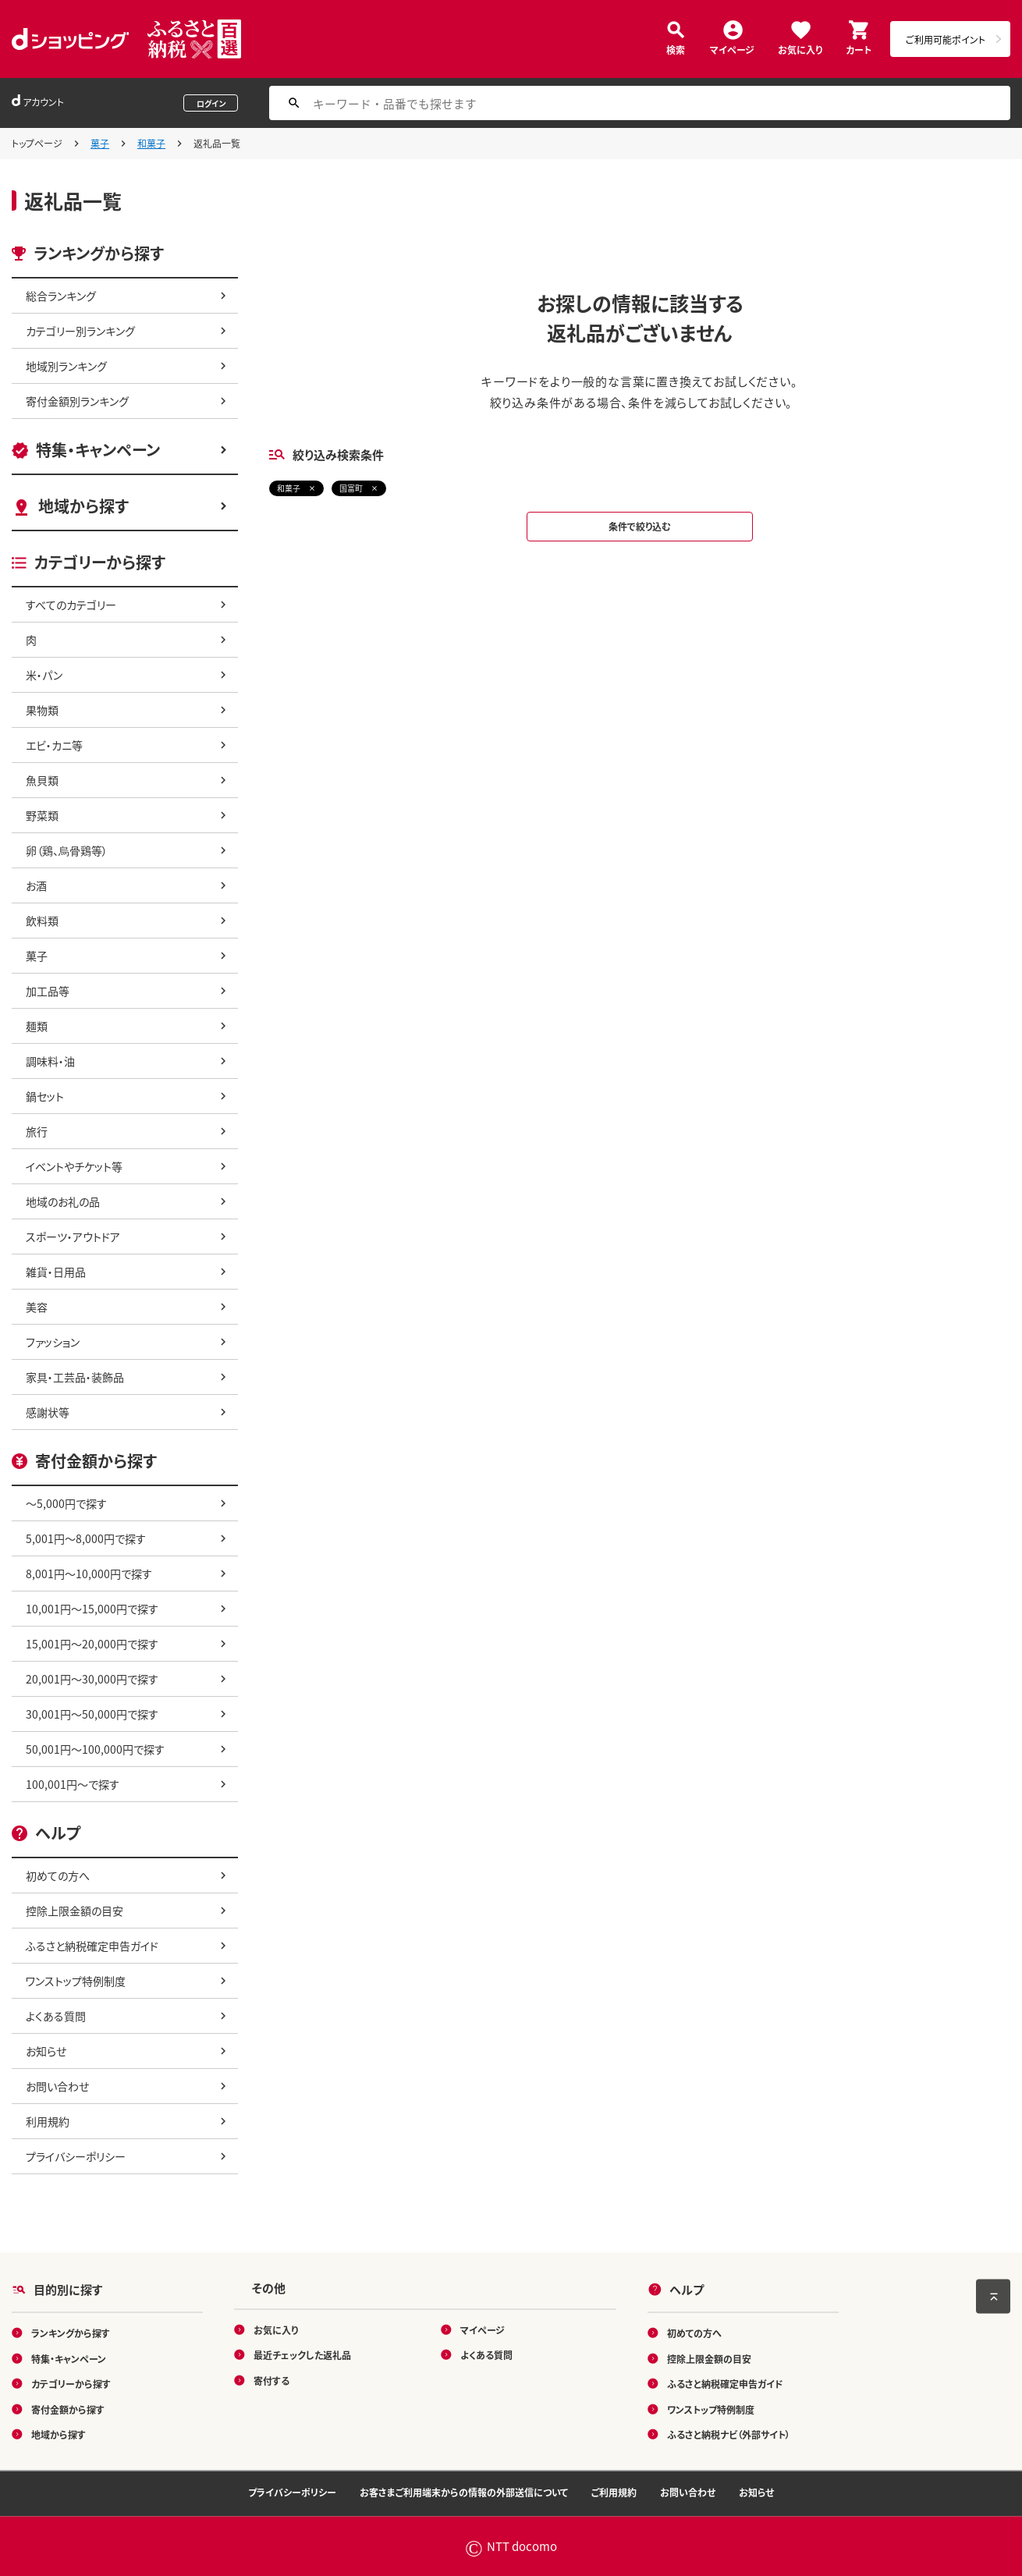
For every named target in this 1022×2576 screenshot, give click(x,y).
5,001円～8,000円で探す (86, 1538)
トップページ (37, 143)
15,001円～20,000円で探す (92, 1644)
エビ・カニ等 (54, 745)
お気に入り (800, 49)
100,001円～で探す (72, 1784)
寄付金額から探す (68, 2408)
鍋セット (45, 1096)
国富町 (351, 488)
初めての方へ (58, 1875)
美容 (37, 1307)
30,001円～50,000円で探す (92, 1714)
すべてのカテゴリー (71, 604)
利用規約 (47, 2121)
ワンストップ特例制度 (76, 1981)
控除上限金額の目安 (74, 1910)
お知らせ (46, 2051)
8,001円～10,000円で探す (89, 1573)
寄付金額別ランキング (77, 401)
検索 (675, 49)
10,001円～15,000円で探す (92, 1608)
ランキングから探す (70, 2333)
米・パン (44, 675)
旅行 (37, 1131)
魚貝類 (42, 780)
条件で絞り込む (640, 526)
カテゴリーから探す (71, 2383)
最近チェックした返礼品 (302, 2354)
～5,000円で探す (66, 1503)
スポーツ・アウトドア (73, 1236)
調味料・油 (50, 1061)
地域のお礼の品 (63, 1201)
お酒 (36, 885)
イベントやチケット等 (74, 1166)
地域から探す (83, 506)
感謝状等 (47, 1412)
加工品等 (47, 991)
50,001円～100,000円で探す (95, 1749)
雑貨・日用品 (56, 1271)
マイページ (732, 49)
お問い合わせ (57, 2086)
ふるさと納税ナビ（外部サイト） (728, 2434)
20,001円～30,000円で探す (92, 1679)
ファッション (53, 1342)
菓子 (99, 143)
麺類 (37, 1026)
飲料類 (42, 920)
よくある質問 (56, 2016)
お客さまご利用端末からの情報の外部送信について (464, 2492)
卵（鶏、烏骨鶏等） (67, 850)
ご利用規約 (614, 2492)
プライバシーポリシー (76, 2156)
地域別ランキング (66, 366)
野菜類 (42, 815)
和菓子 (151, 143)
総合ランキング (61, 295)
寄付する (271, 2379)
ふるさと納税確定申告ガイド (92, 1945)
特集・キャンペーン (98, 449)
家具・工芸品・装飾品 (75, 1377)
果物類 (42, 710)
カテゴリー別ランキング (80, 331)
